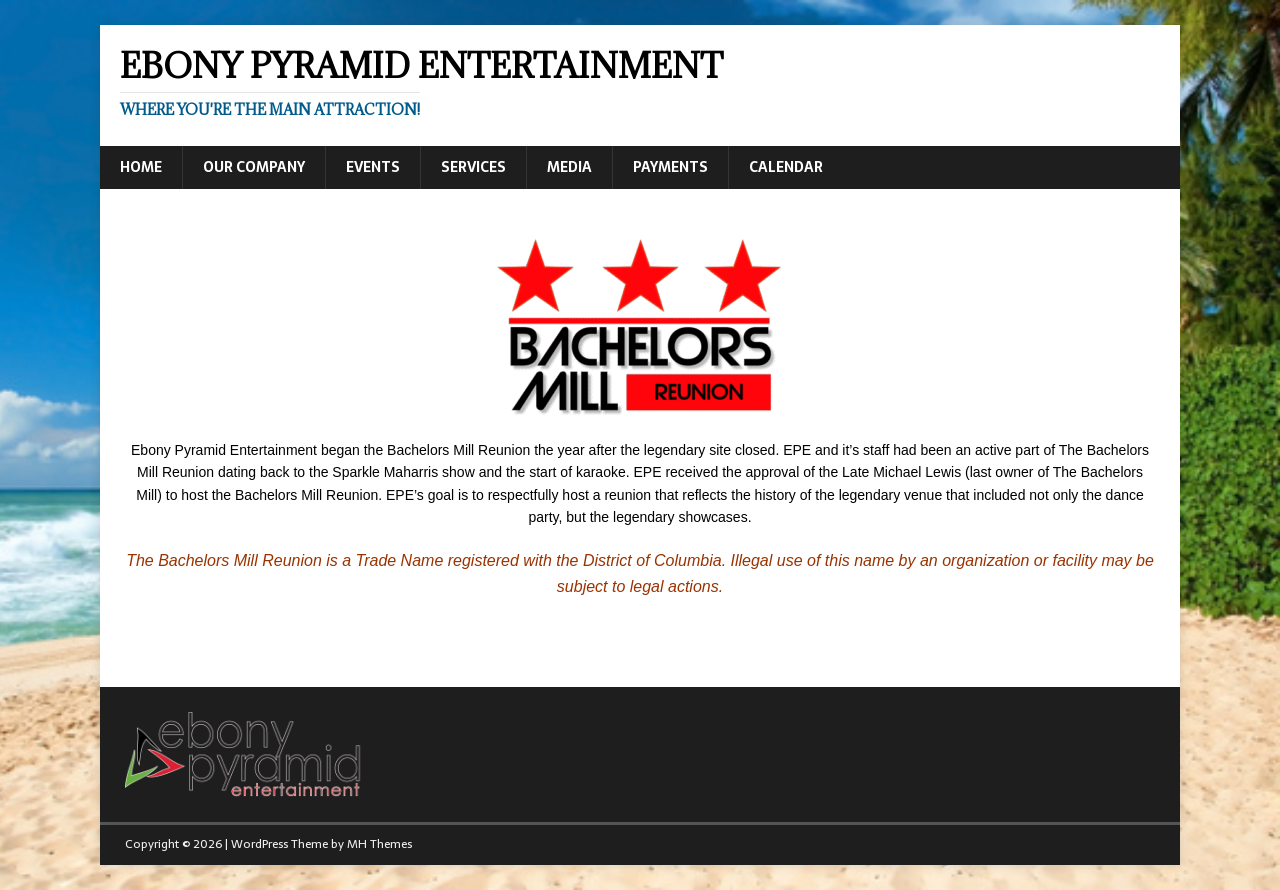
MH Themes (379, 844)
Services (473, 167)
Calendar (786, 167)
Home (141, 167)
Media (569, 167)
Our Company (254, 167)
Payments (670, 167)
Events (373, 167)
